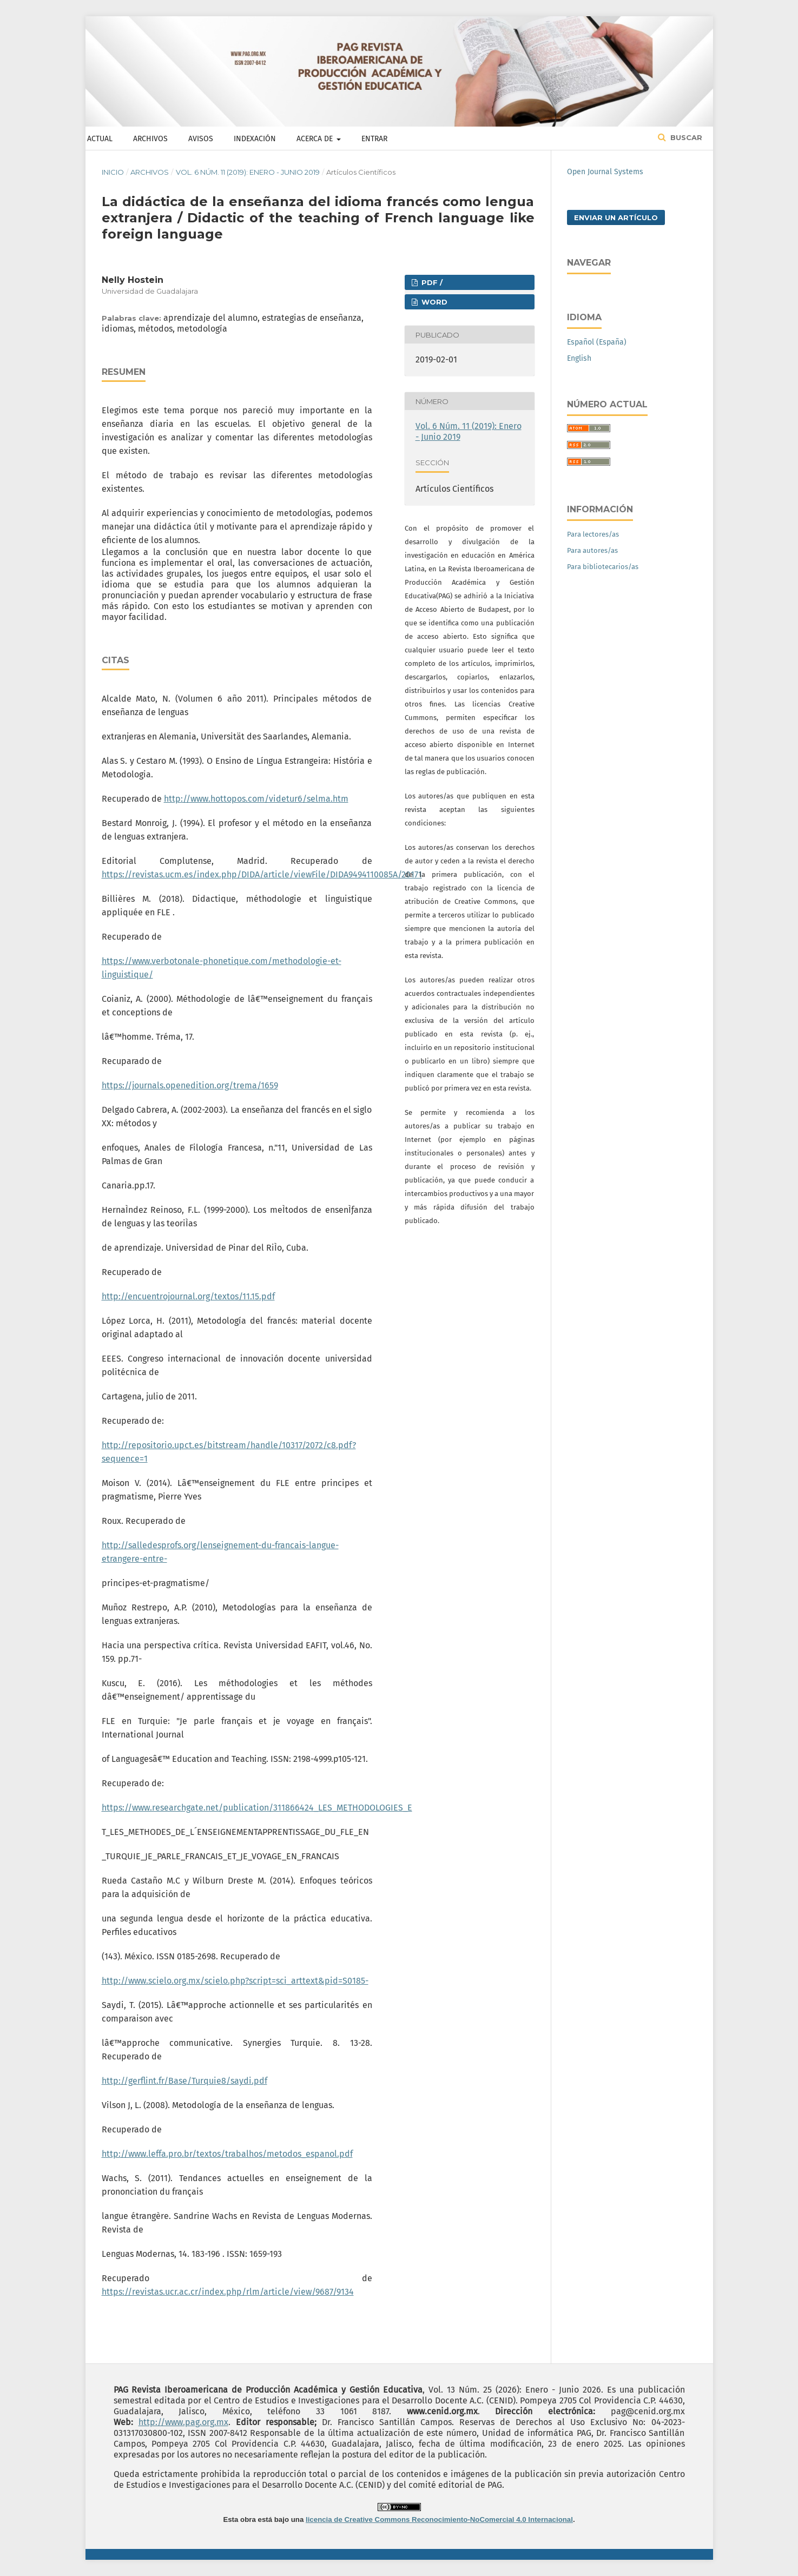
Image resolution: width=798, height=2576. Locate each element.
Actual (100, 138)
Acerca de (315, 138)
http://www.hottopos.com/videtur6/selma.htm (256, 799)
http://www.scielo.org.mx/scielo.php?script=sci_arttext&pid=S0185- (235, 1981)
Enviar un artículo (616, 217)
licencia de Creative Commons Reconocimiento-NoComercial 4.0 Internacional (439, 2519)
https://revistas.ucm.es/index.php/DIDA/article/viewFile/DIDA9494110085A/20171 (262, 874)
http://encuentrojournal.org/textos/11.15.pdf (188, 1296)
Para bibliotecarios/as (602, 567)
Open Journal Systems (605, 171)
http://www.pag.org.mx (183, 2422)
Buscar (685, 137)
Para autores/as (592, 550)
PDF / (431, 282)
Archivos (150, 138)
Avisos (200, 138)
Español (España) (596, 342)
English (579, 358)
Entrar (374, 138)
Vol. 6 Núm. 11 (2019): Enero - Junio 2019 (248, 172)
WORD (433, 302)
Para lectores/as (593, 534)
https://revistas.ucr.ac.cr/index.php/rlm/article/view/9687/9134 (228, 2292)
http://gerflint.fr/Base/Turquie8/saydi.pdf (184, 2081)
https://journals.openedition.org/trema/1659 (190, 1085)
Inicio (113, 172)
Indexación (255, 138)
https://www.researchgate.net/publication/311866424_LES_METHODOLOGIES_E (257, 1807)
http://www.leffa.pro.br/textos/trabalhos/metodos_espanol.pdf (227, 2154)
